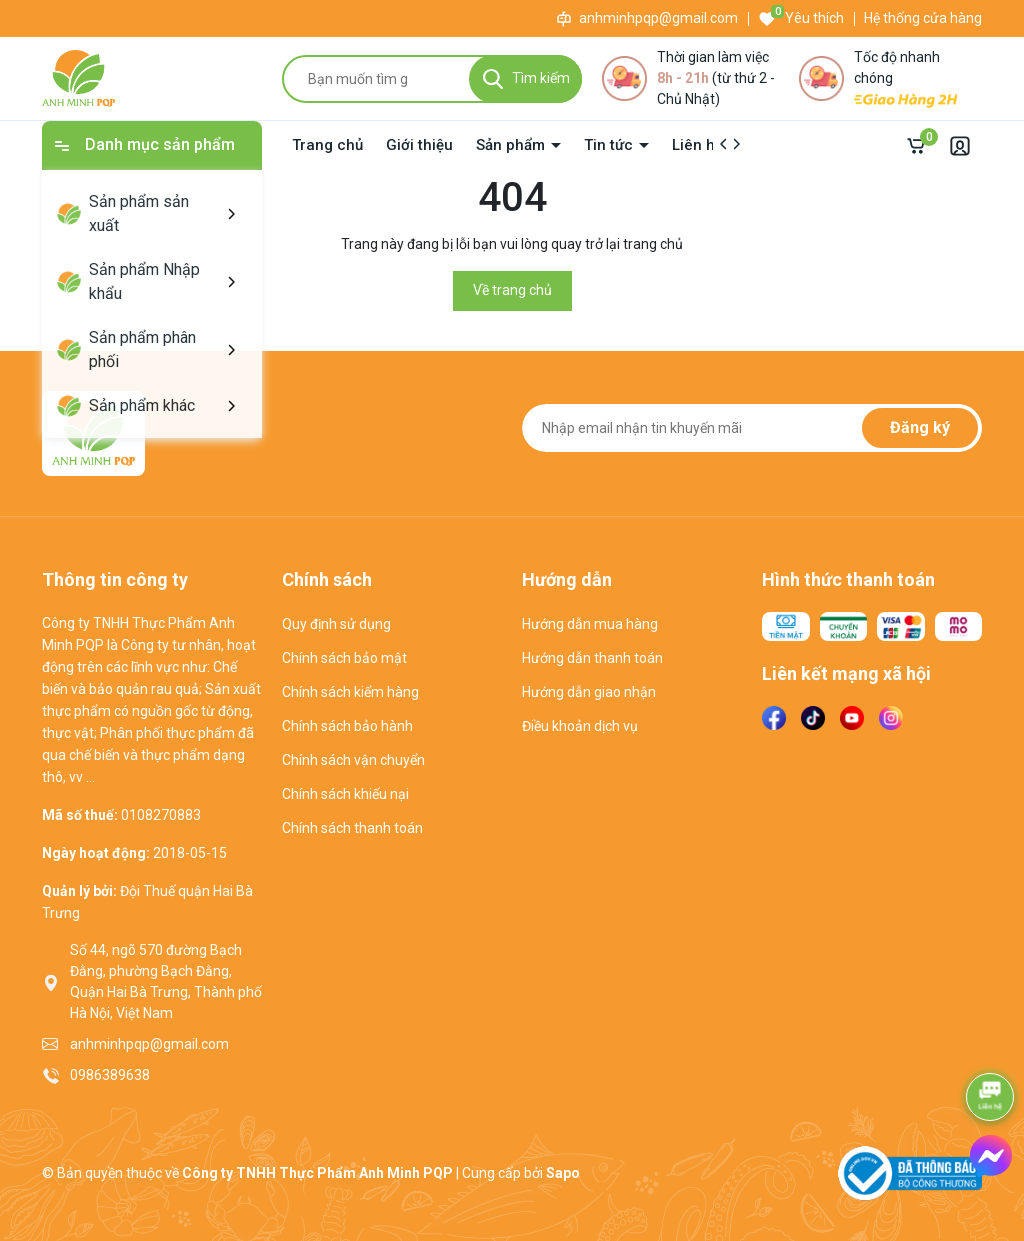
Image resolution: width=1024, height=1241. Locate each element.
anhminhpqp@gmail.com (658, 18)
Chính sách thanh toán (352, 828)
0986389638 (110, 1075)
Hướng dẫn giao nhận (589, 692)
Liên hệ (697, 145)
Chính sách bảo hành (347, 726)
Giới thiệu (419, 145)
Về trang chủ (512, 290)
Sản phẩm (512, 145)
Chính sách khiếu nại (345, 794)
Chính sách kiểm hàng (350, 692)
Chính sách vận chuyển (353, 760)
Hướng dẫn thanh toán (592, 658)
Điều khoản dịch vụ (580, 726)
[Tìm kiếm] (525, 79)
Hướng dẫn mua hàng (590, 624)
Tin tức (610, 145)
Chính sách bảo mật (344, 658)
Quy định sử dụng (336, 624)
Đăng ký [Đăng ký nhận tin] (920, 427)
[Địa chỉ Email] (752, 428)
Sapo (563, 1173)
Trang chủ (327, 145)
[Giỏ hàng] (921, 145)
